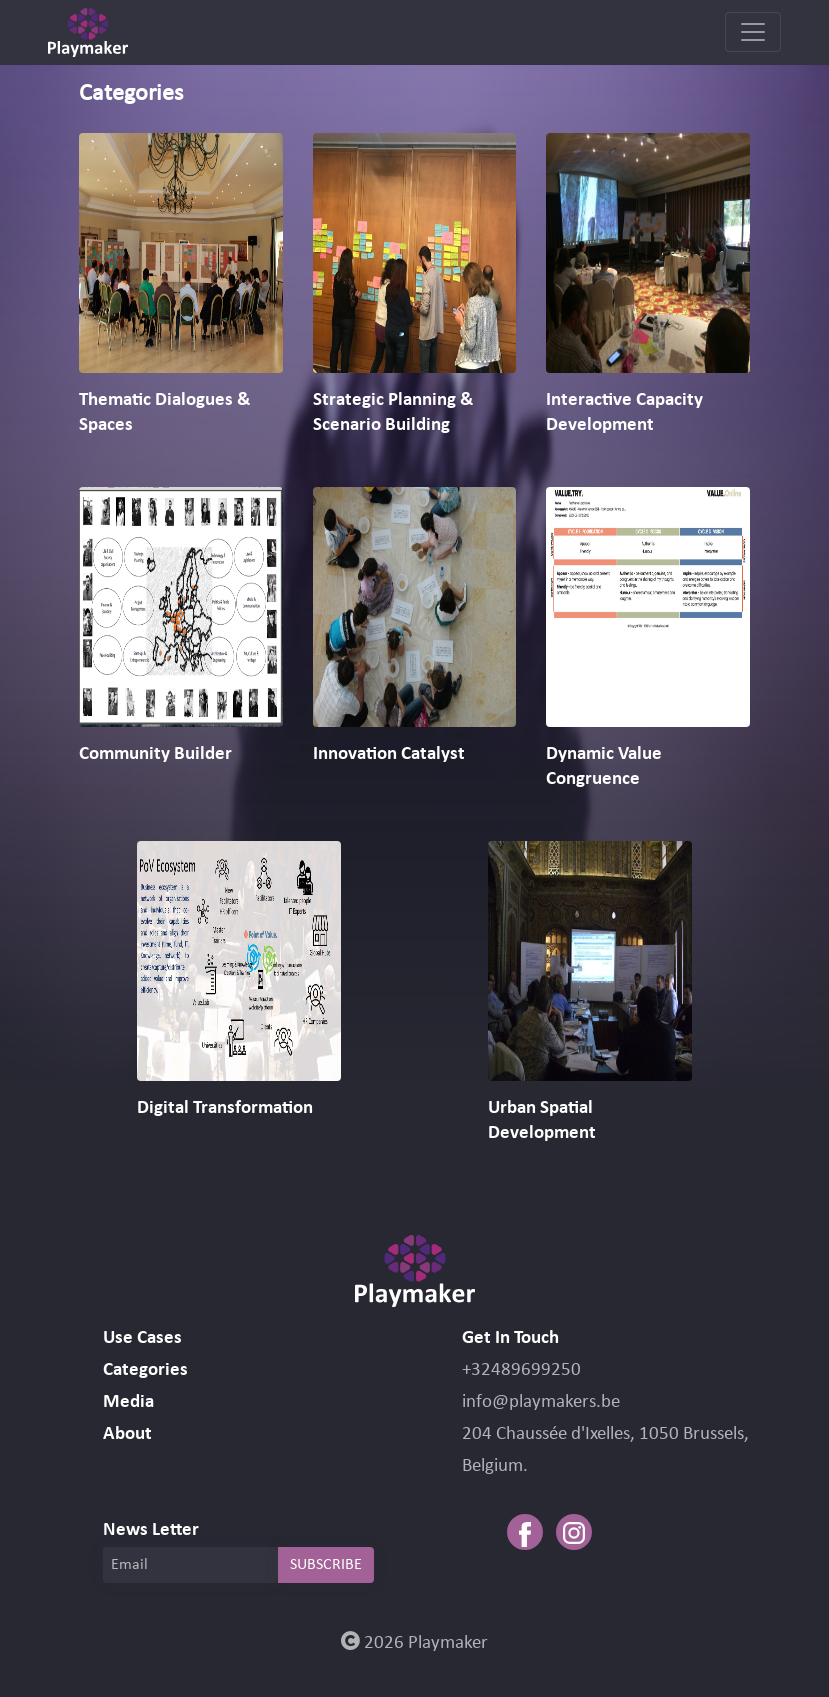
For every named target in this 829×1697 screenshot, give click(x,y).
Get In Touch (510, 1338)
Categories (145, 1370)
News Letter (151, 1530)
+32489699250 (521, 1370)
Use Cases (142, 1338)
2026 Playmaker (414, 1643)
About (127, 1434)
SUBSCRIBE (326, 1565)
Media (128, 1402)
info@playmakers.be (541, 1402)
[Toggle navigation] (753, 32)
